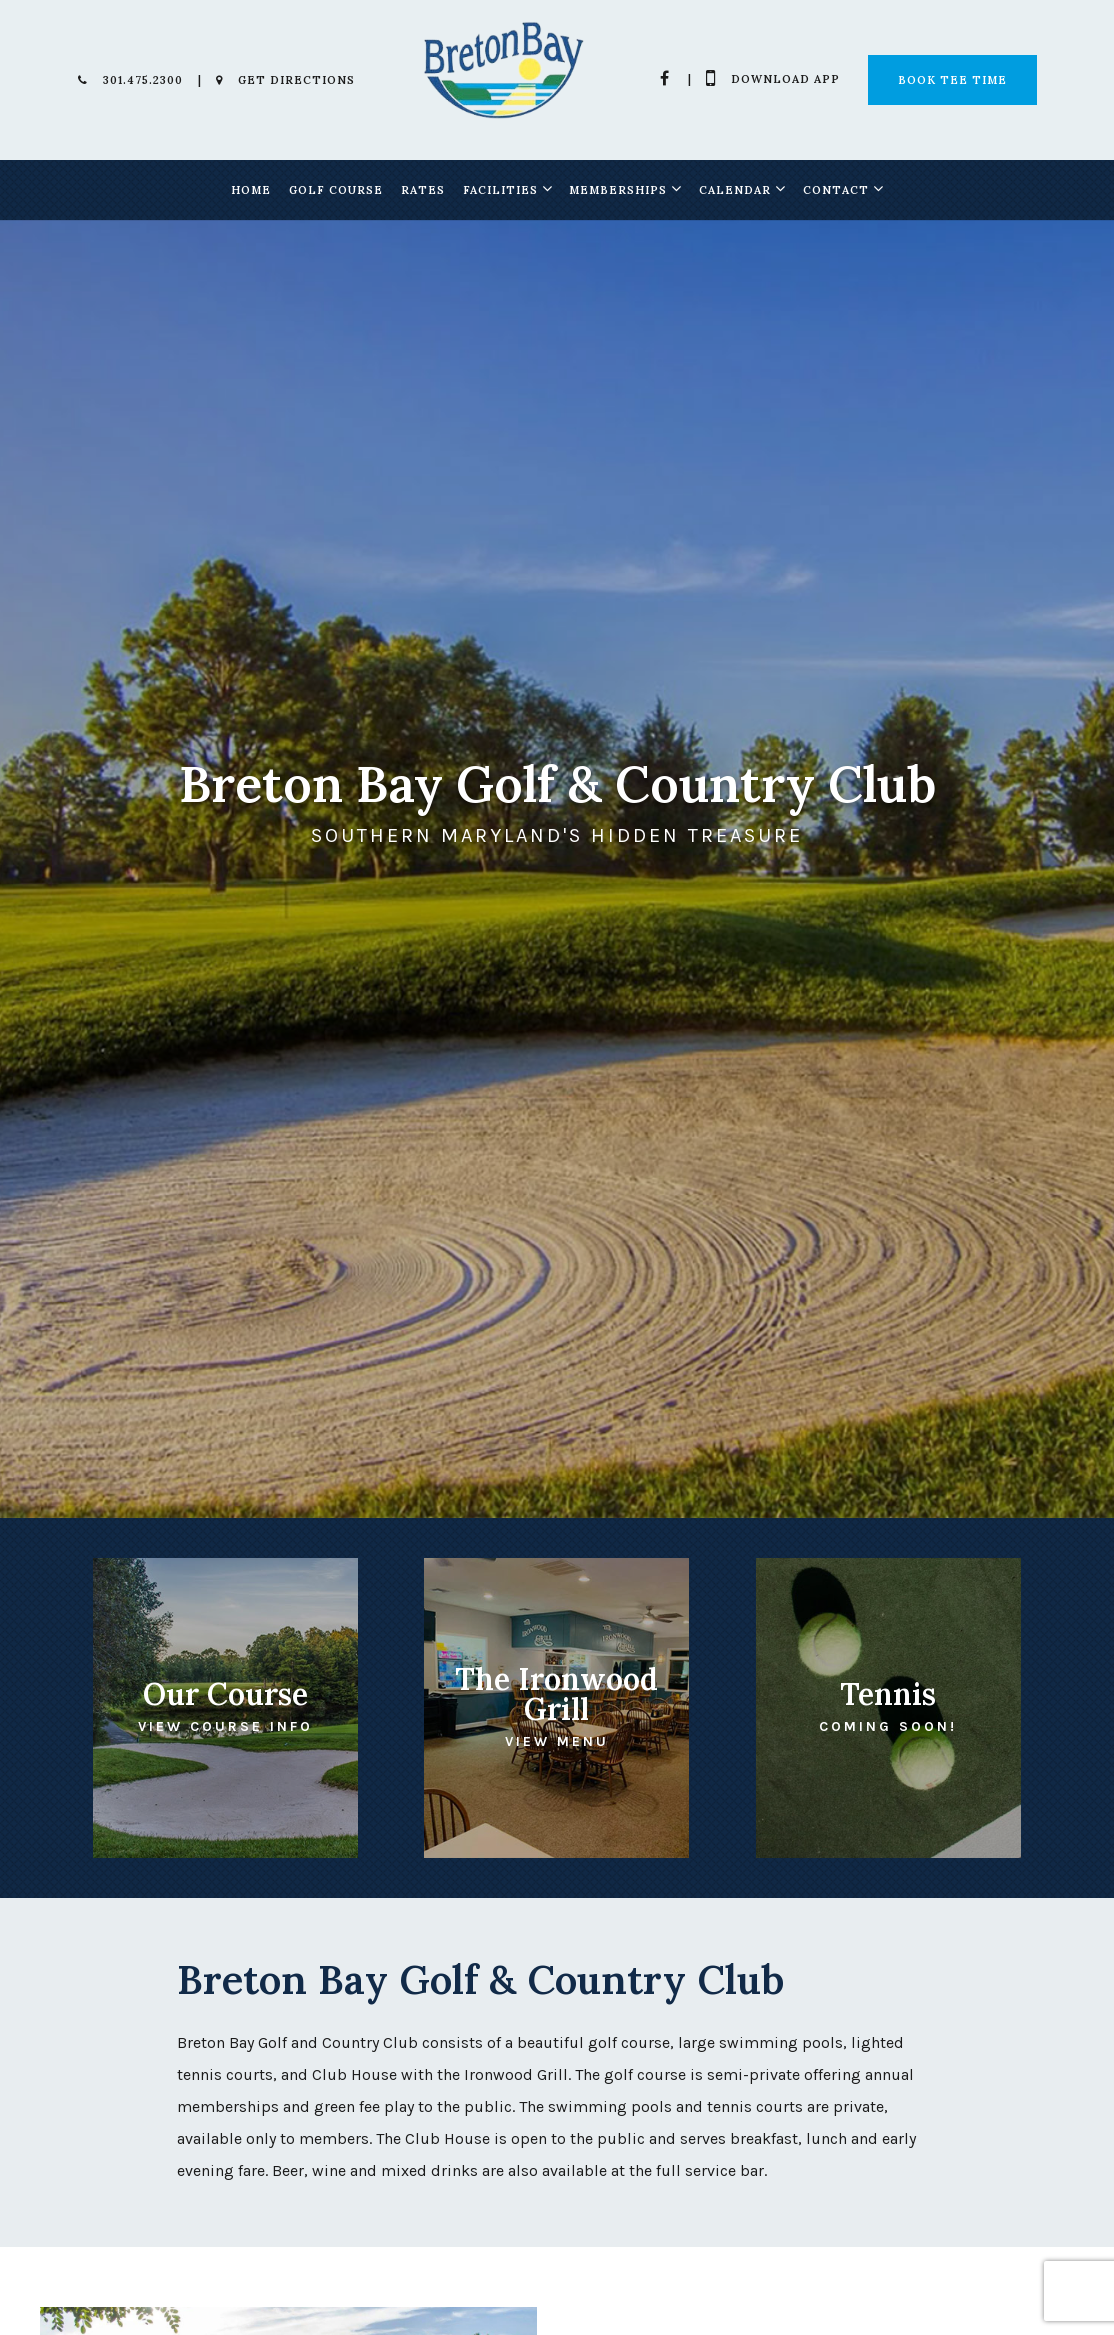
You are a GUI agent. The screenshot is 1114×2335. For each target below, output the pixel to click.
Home (251, 190)
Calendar (735, 190)
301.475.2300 (130, 80)
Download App (773, 79)
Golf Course (336, 190)
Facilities (500, 190)
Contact (836, 190)
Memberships (618, 190)
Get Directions (285, 80)
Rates (423, 190)
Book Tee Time (952, 80)
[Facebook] (665, 78)
